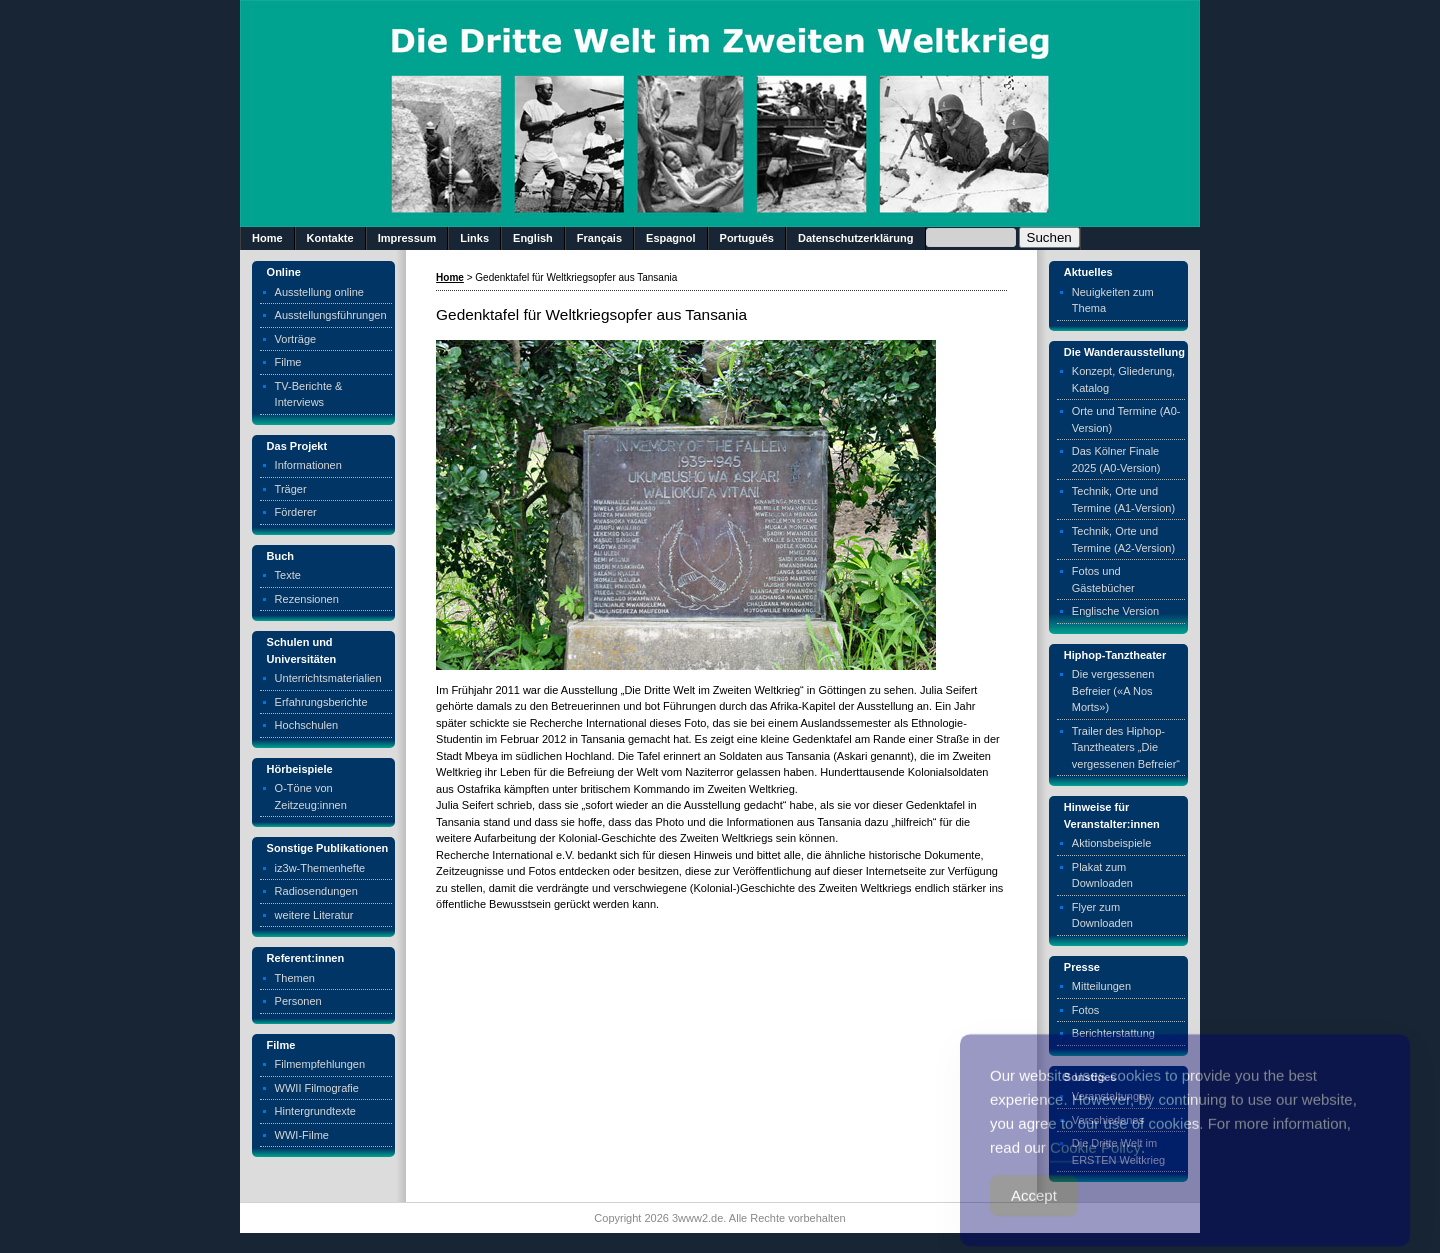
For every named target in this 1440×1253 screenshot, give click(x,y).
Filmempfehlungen (320, 1064)
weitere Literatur (314, 915)
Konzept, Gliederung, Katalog (1123, 379)
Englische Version (1115, 611)
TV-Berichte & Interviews (309, 394)
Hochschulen (307, 725)
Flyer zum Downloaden (1102, 915)
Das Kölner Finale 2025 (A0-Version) (1116, 459)
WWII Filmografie (317, 1088)
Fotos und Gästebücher (1103, 579)
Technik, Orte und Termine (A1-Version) (1123, 499)
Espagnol (671, 238)
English (533, 238)
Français (599, 238)
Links (474, 238)
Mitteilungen (1101, 986)
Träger (291, 489)
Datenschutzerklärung (856, 238)
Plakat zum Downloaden (1102, 875)
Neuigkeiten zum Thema (1113, 300)
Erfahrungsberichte (321, 702)
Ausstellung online (319, 292)
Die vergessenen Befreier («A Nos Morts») (1113, 690)
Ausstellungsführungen (331, 315)
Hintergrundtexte (315, 1111)
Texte (288, 575)
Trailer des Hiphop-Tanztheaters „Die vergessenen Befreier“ (1126, 747)
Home (267, 238)
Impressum (407, 238)
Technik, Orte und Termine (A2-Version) (1123, 539)
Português (747, 238)
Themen (295, 978)
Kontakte (330, 238)
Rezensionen (307, 599)
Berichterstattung (1113, 1033)
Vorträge (296, 339)
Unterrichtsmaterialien (328, 678)
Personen (298, 1001)
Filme (288, 362)
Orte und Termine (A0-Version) (1126, 419)
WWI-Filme (302, 1135)
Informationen (308, 465)
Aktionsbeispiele (1112, 843)
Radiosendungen (316, 891)
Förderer (296, 512)
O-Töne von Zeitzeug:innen (311, 796)
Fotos (1086, 1010)
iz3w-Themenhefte (320, 868)
